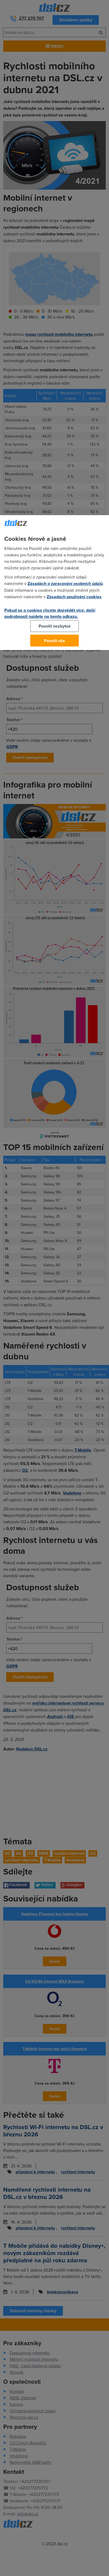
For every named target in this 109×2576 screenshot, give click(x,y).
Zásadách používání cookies (74, 597)
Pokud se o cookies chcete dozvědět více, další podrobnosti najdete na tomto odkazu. (49, 613)
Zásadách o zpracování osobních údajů (65, 583)
